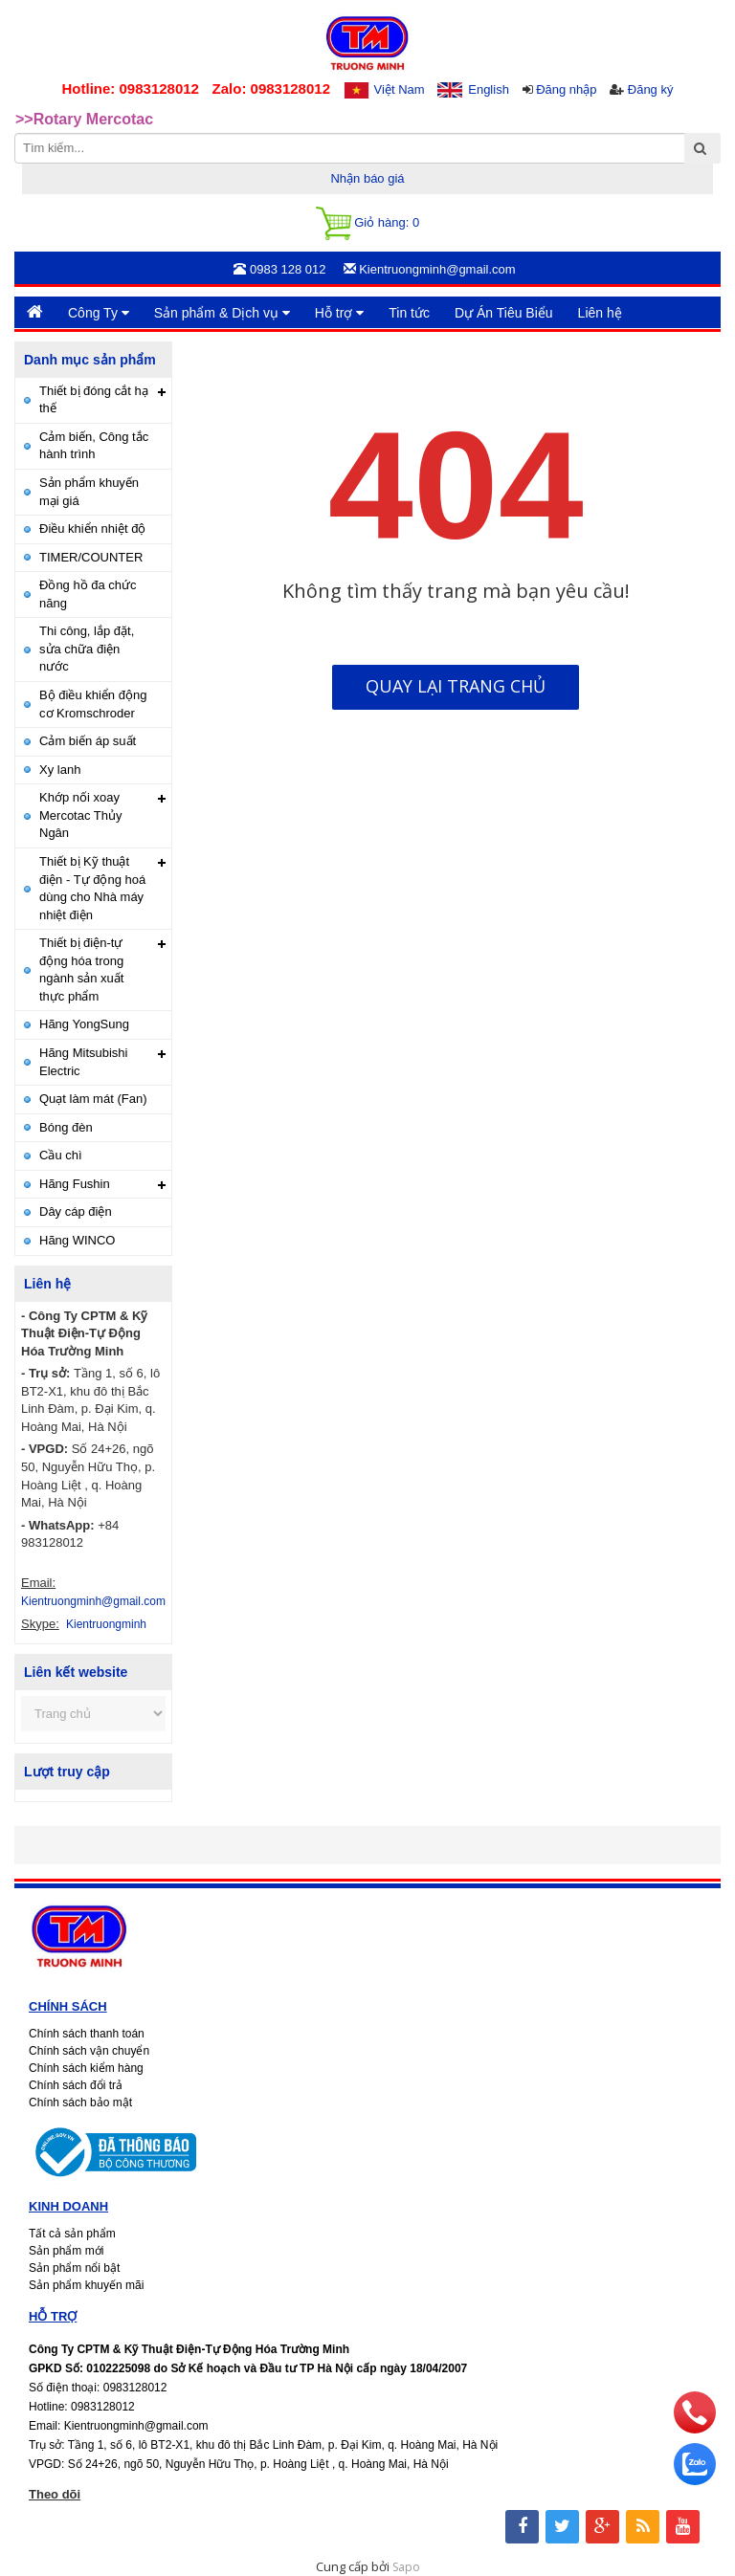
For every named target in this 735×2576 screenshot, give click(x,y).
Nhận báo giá (367, 178)
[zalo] (695, 2480)
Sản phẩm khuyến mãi (86, 2285)
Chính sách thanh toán (87, 2033)
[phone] (695, 2428)
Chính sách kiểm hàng (86, 2068)
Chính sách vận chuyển (89, 2051)
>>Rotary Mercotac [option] (84, 119)
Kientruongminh (106, 1624)
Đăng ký (651, 89)
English (488, 89)
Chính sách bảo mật (80, 2102)
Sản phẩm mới (66, 2250)
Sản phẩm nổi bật (74, 2268)
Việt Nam (399, 89)
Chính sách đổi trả (75, 2085)
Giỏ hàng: (367, 223)
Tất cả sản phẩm (72, 2233)
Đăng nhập (566, 89)
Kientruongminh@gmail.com (93, 1601)
